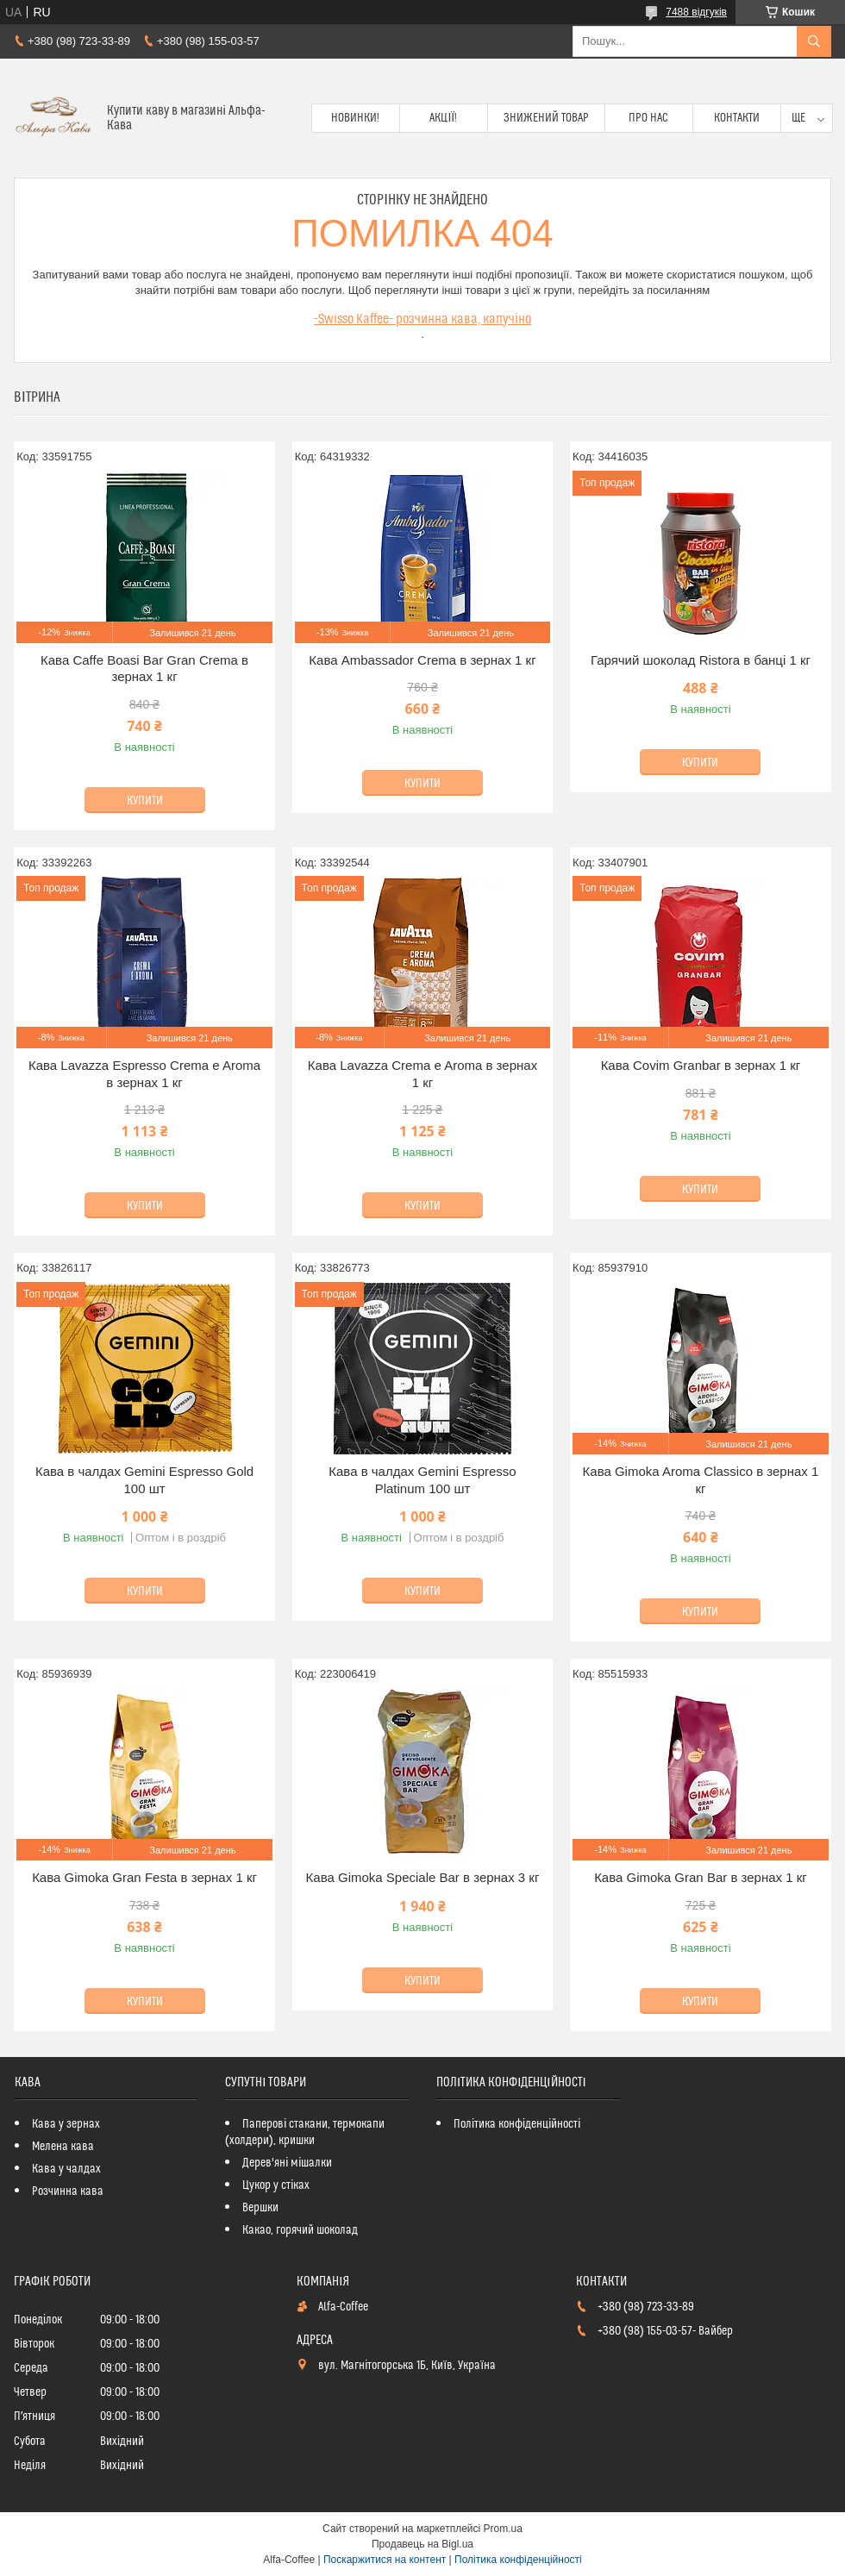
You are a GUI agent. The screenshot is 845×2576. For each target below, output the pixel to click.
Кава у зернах (66, 2124)
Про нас (648, 118)
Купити (145, 801)
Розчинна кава (67, 2191)
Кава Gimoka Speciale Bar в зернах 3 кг (423, 1877)
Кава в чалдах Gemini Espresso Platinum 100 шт (422, 1480)
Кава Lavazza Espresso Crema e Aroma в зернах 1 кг (144, 1074)
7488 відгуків (696, 12)
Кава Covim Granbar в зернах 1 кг (701, 1065)
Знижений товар (546, 118)
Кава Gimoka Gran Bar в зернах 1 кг (700, 1877)
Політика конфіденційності (517, 2124)
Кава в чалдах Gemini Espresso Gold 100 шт (144, 1480)
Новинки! (355, 118)
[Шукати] (814, 41)
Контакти (737, 118)
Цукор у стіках (276, 2185)
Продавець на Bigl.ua (422, 2544)
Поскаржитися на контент (384, 2560)
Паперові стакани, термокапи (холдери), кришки (305, 2132)
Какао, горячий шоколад (300, 2230)
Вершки (260, 2208)
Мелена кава (63, 2147)
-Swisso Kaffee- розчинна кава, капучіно (422, 319)
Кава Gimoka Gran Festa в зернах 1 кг (144, 1877)
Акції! (443, 118)
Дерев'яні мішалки (287, 2163)
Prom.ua (503, 2529)
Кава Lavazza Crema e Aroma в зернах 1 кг (422, 1074)
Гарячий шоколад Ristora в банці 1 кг (701, 660)
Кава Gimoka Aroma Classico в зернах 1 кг (701, 1480)
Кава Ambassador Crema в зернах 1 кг (422, 660)
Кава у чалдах (66, 2169)
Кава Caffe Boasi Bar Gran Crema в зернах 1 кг (144, 669)
